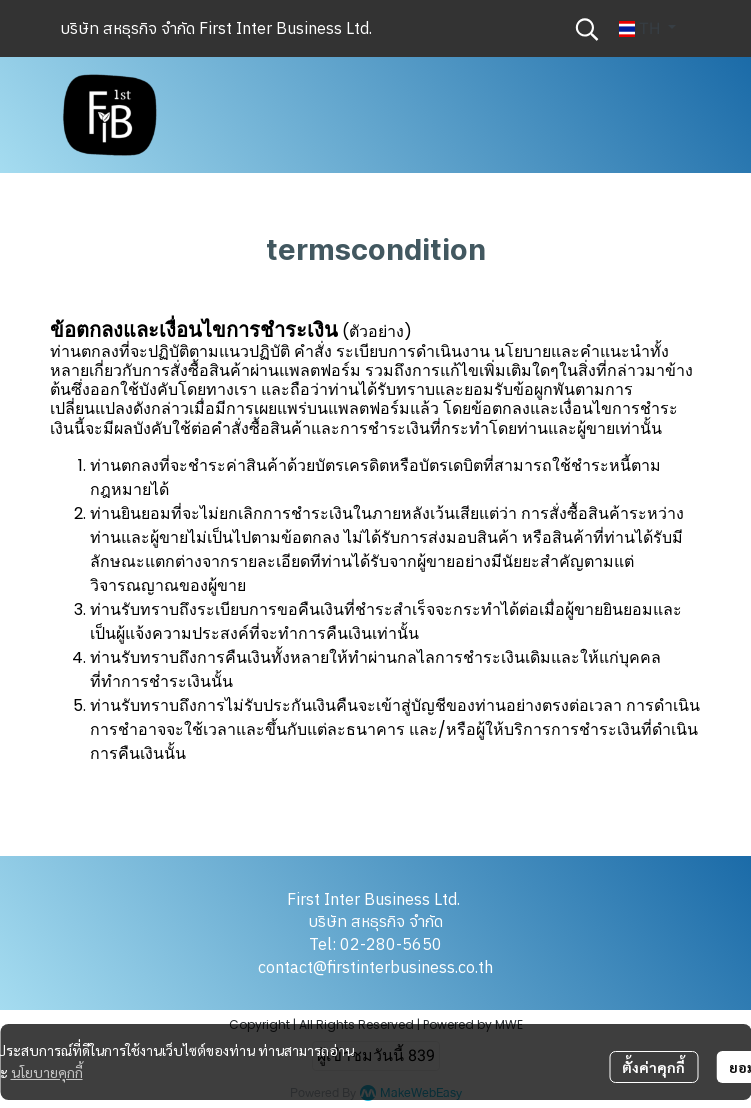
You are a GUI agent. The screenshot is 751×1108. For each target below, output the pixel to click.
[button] (587, 29)
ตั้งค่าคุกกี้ (653, 1067)
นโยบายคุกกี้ (47, 1072)
